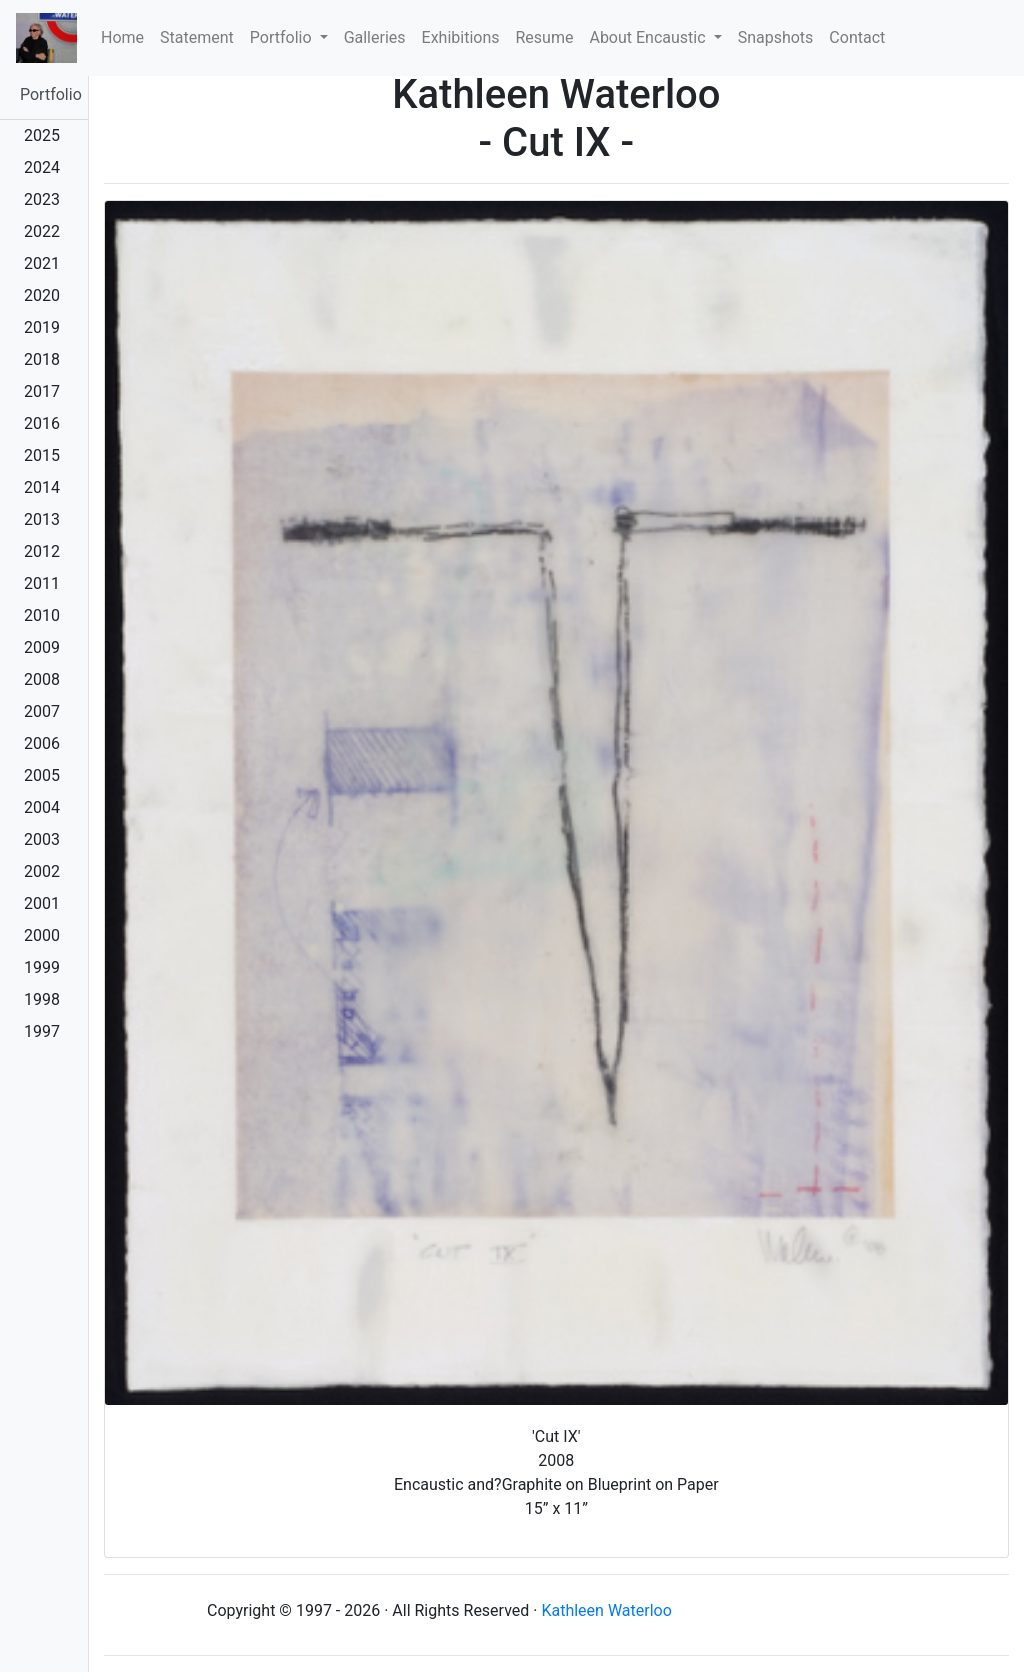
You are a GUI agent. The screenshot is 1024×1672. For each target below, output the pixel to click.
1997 (42, 1031)
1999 (42, 967)
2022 (42, 231)
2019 (42, 327)
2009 (42, 647)
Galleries (375, 37)
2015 (42, 455)
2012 (42, 551)
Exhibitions (461, 37)
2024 (42, 167)
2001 (42, 903)
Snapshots (776, 37)
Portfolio (51, 94)
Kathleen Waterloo (606, 1610)
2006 (42, 743)
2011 (42, 583)
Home (126, 36)
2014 (42, 487)
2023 (42, 199)
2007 (42, 711)
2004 (42, 807)
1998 (42, 999)
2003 (42, 839)
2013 (42, 519)
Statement (197, 37)
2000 (42, 935)
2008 (42, 679)
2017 (42, 391)
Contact (857, 37)
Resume (545, 37)
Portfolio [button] (283, 37)
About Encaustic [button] (649, 37)
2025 (42, 135)
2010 (42, 615)
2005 (42, 775)
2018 (42, 359)
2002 (42, 871)
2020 (42, 295)
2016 (42, 423)
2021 (42, 263)
